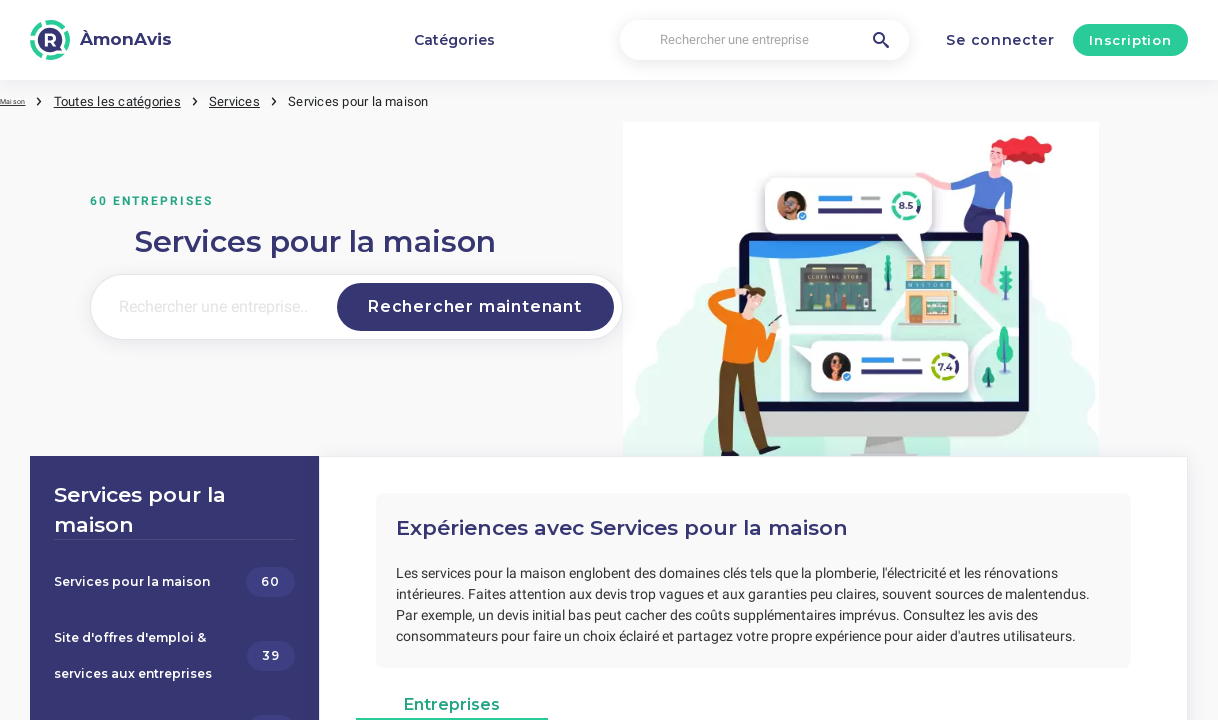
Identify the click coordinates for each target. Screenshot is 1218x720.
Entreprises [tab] (452, 696)
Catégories (454, 40)
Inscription (1130, 40)
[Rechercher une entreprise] (764, 40)
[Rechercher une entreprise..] (210, 306)
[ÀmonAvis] (101, 40)
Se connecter (1000, 40)
